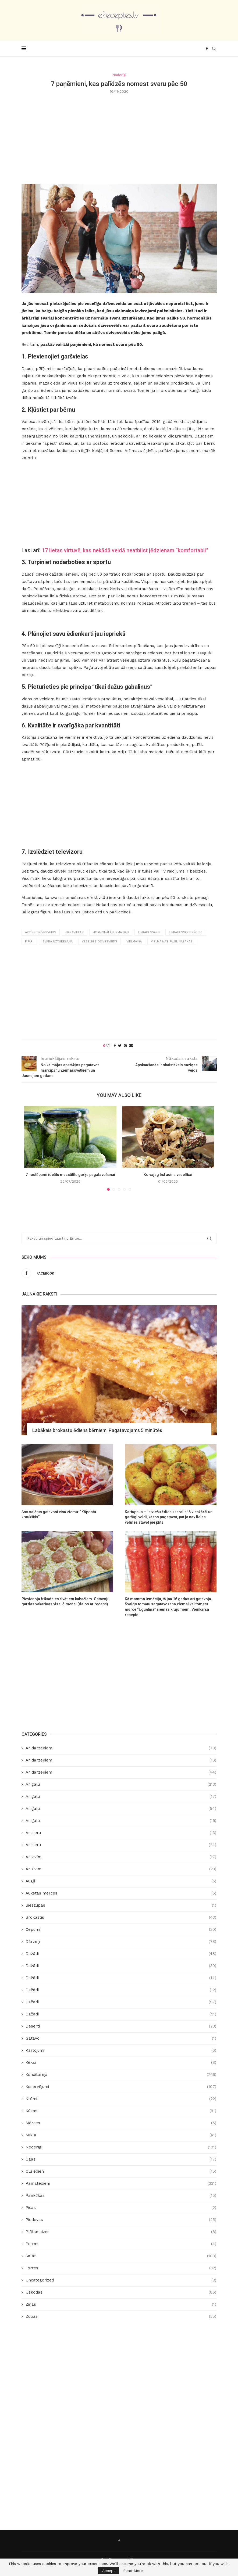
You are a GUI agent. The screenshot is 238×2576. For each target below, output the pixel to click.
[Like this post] (108, 1045)
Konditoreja (121, 2075)
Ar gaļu (121, 1784)
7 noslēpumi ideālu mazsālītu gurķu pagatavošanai (70, 1174)
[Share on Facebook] (115, 1045)
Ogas (121, 2159)
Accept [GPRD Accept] (108, 2570)
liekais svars (149, 932)
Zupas (121, 2316)
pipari (29, 941)
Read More (133, 2571)
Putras (121, 2244)
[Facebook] (207, 48)
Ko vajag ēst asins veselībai (168, 1174)
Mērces (121, 2123)
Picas (121, 2208)
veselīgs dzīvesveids (99, 941)
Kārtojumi (121, 2050)
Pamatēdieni (121, 2183)
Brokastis (121, 1917)
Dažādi (121, 1954)
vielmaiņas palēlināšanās (172, 941)
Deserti (121, 2026)
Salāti (121, 2256)
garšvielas (74, 932)
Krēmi (121, 2099)
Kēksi (121, 2062)
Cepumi (121, 1929)
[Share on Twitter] (120, 1045)
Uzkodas (121, 2292)
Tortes (121, 2268)
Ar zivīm (121, 1857)
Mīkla (121, 2135)
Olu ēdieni (121, 2171)
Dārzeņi (121, 1941)
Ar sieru (121, 1833)
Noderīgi (121, 2147)
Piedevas (121, 2220)
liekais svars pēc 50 (186, 932)
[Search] (214, 48)
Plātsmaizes (121, 2232)
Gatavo (121, 2038)
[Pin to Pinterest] (125, 1045)
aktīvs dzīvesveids (40, 932)
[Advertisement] (119, 138)
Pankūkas (121, 2195)
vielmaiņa (134, 941)
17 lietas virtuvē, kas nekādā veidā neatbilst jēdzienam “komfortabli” (125, 550)
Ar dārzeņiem (121, 1748)
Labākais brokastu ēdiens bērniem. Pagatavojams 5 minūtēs (97, 1430)
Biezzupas (121, 1905)
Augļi (121, 1881)
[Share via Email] (131, 1045)
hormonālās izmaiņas (111, 932)
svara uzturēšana (57, 941)
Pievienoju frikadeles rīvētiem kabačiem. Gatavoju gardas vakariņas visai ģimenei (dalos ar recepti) (65, 1601)
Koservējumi (121, 2087)
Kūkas (121, 2111)
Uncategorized (121, 2280)
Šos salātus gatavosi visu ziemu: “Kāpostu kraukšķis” (59, 1514)
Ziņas (121, 2304)
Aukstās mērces (121, 1893)
